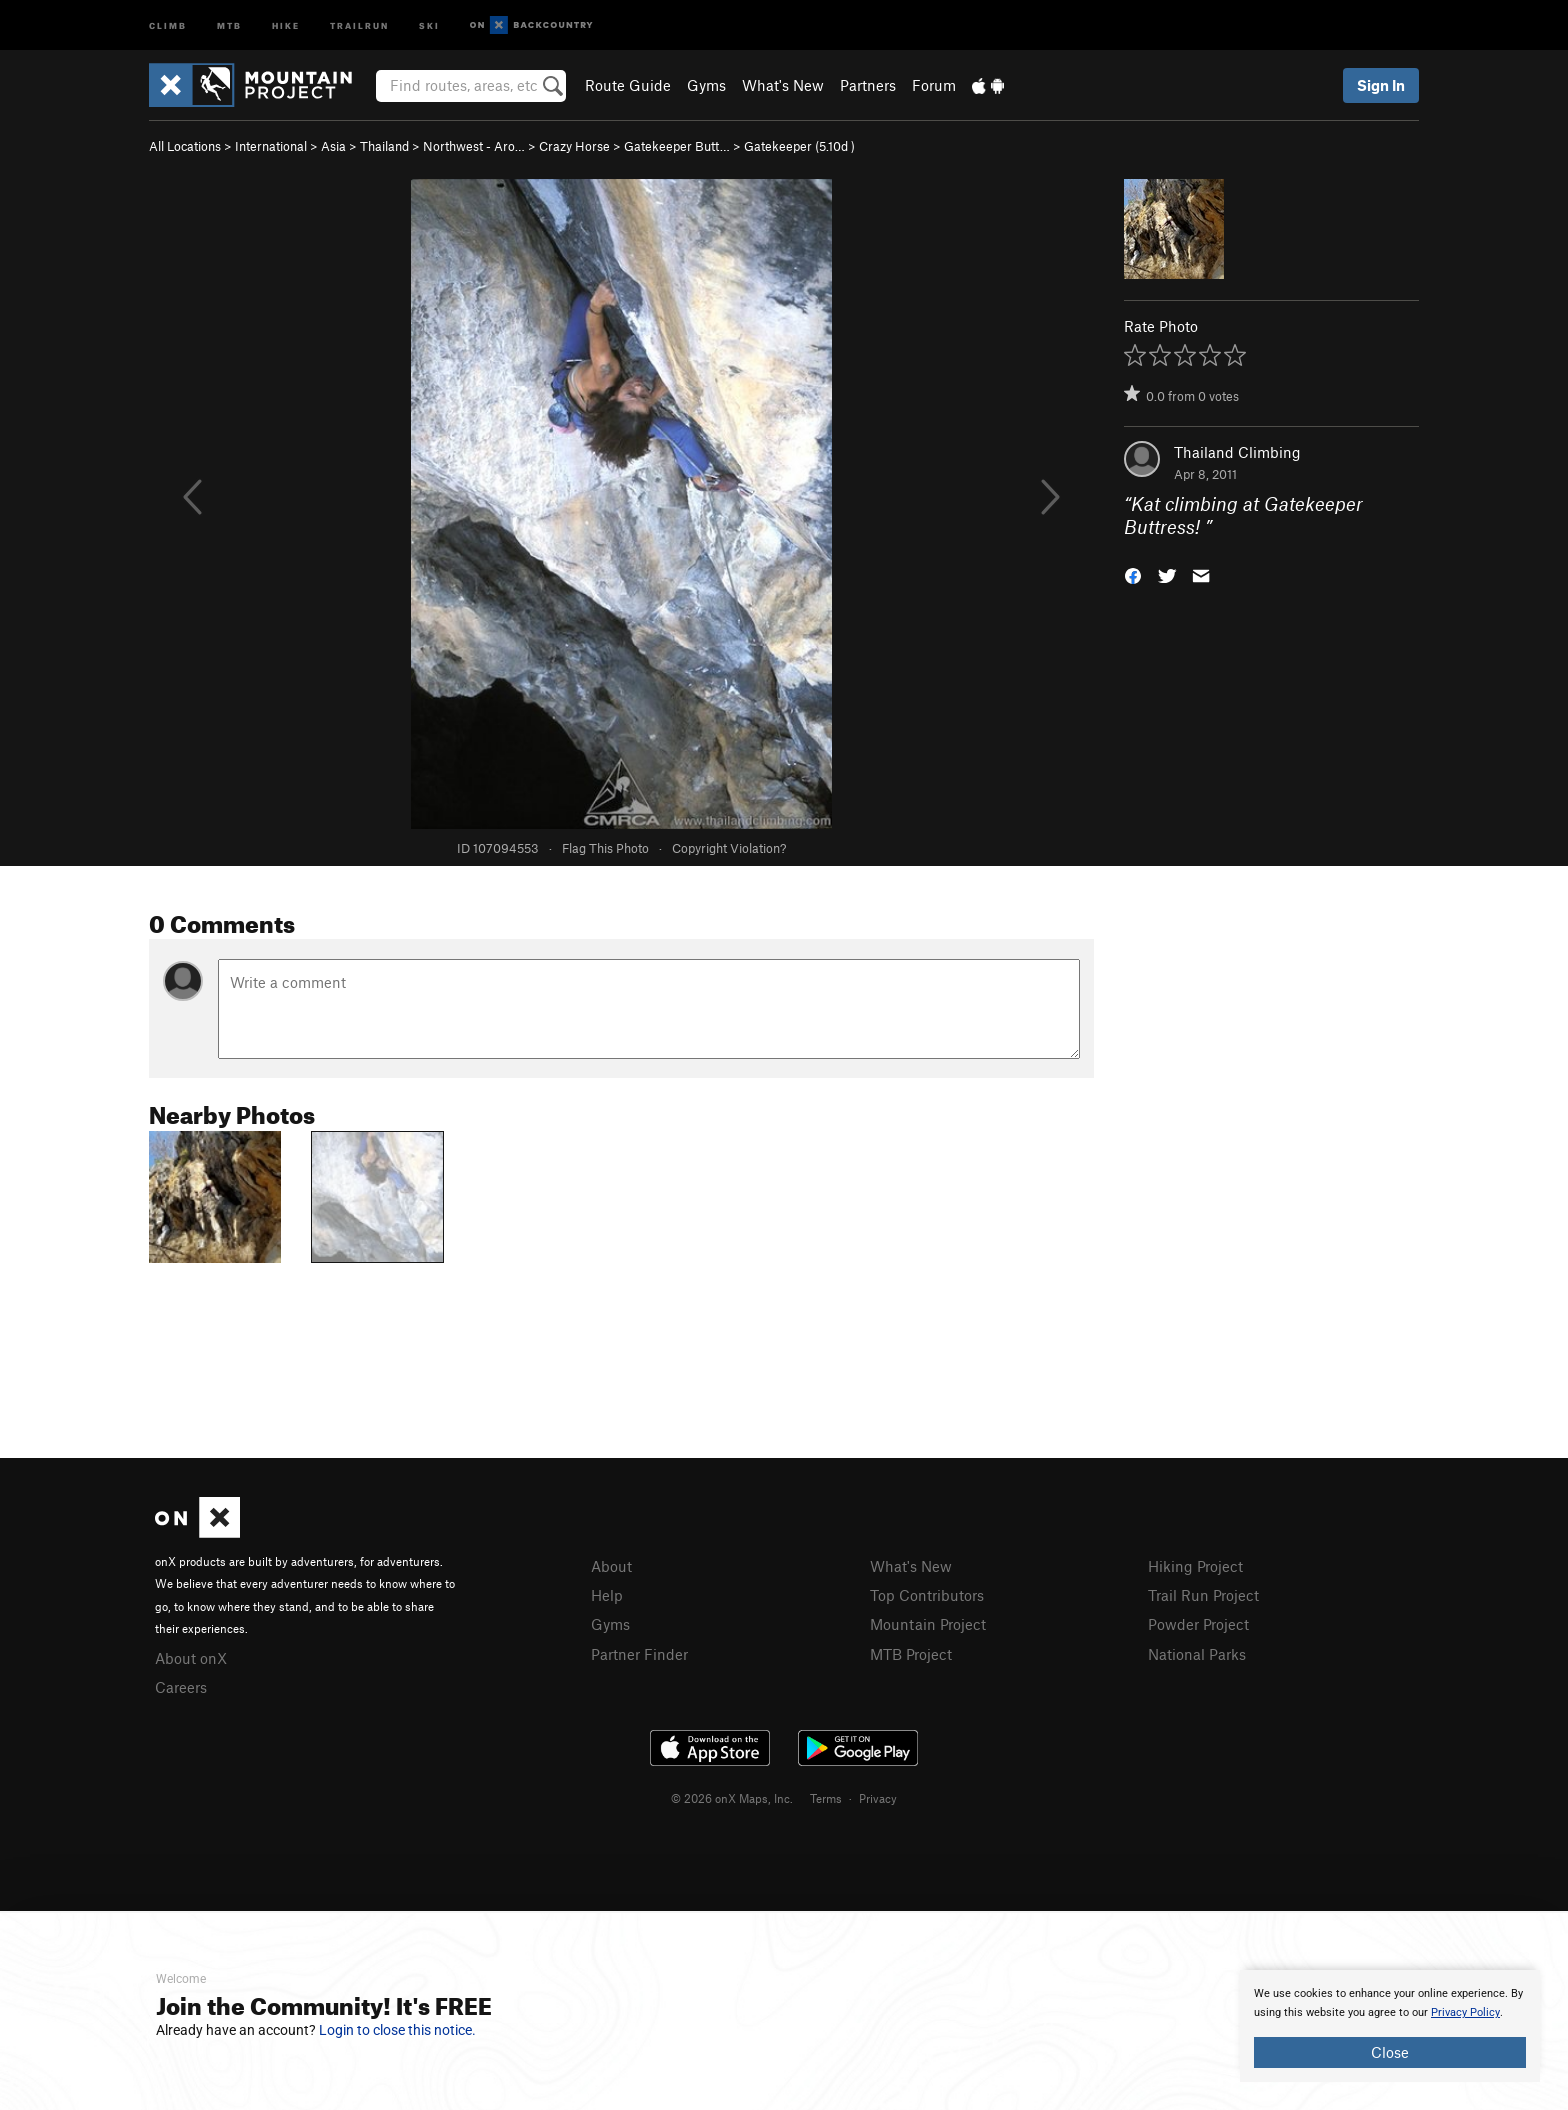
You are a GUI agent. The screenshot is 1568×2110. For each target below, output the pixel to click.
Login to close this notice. (397, 2030)
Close (1390, 2052)
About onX (191, 1658)
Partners (868, 85)
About (611, 1566)
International (271, 146)
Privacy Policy (1465, 2012)
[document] (1390, 2026)
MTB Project (911, 1654)
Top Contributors (927, 1595)
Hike (286, 24)
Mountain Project (928, 1624)
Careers (181, 1687)
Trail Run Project (1203, 1595)
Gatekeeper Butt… (677, 146)
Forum (934, 85)
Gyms (706, 85)
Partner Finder (639, 1654)
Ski (429, 24)
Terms (826, 1798)
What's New (783, 85)
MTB (229, 24)
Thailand (384, 146)
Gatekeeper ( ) (799, 146)
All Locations (185, 146)
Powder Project (1198, 1624)
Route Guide (628, 85)
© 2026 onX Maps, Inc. (732, 1798)
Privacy (878, 1798)
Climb (168, 24)
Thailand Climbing (1237, 452)
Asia (333, 146)
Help (607, 1595)
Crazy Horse (574, 146)
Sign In (1381, 85)
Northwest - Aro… (474, 146)
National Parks (1197, 1654)
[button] (1133, 573)
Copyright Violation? (729, 848)
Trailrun (359, 24)
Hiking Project (1195, 1566)
